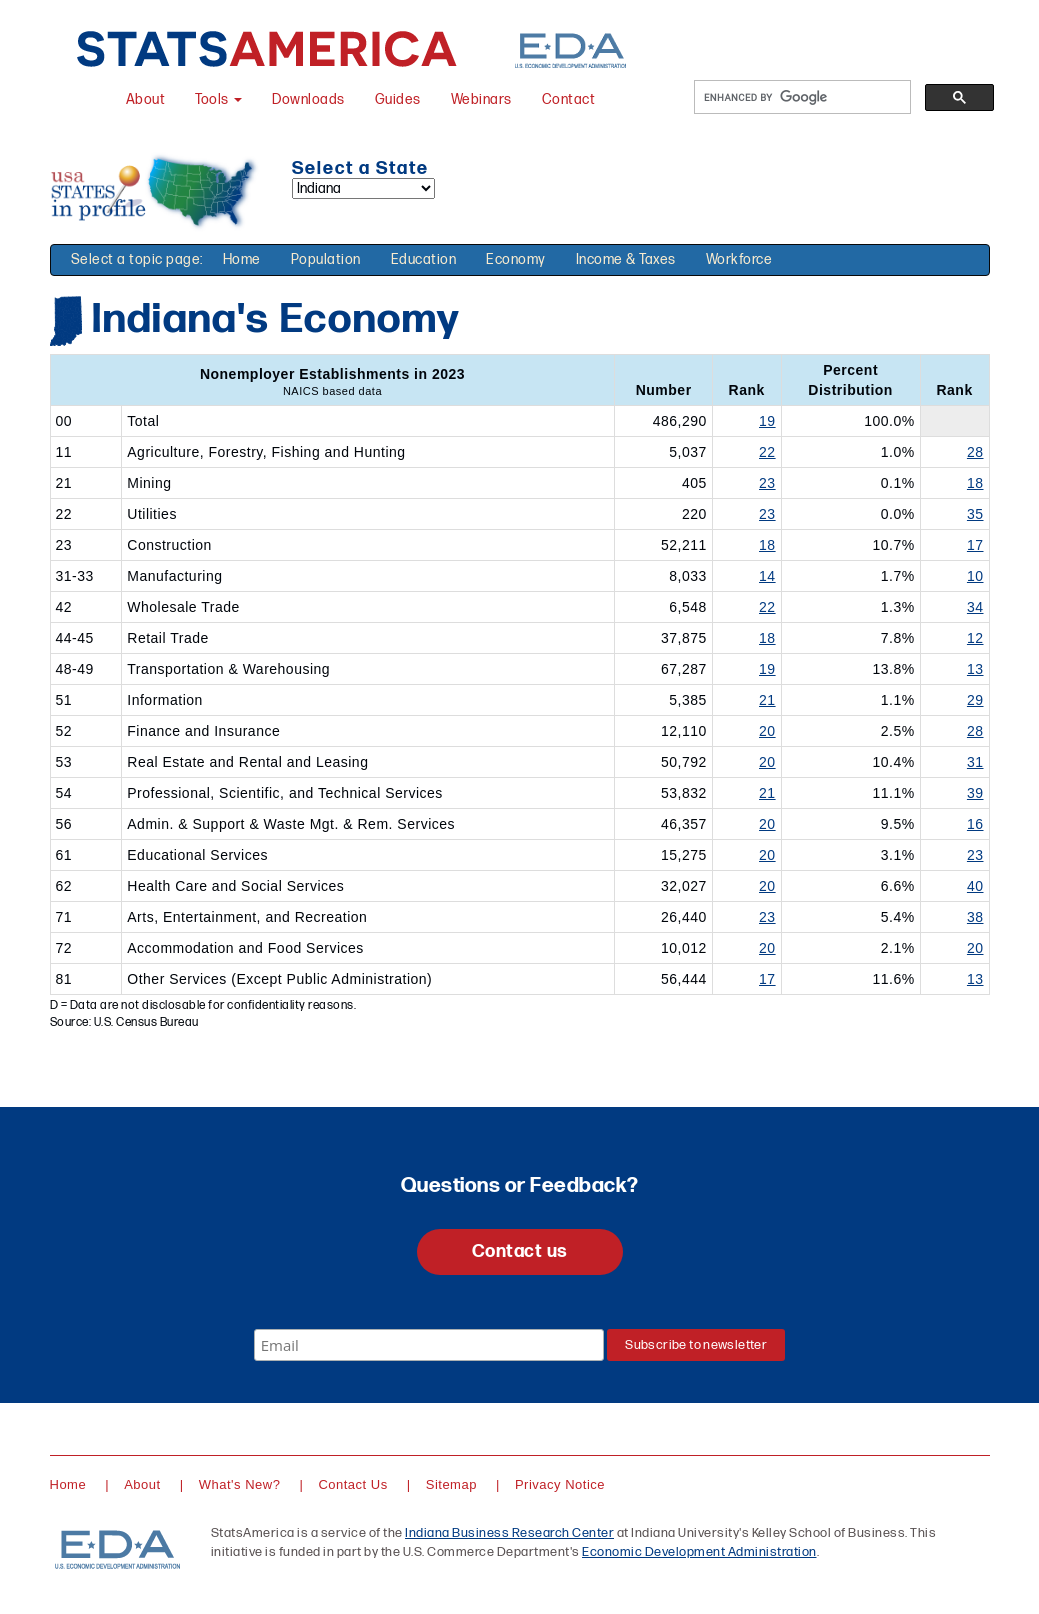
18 (975, 483)
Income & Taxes (626, 259)
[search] (800, 97)
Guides (398, 99)
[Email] (429, 1345)
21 (767, 700)
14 (767, 576)
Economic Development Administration (699, 1552)
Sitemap (451, 1484)
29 (975, 700)
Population (326, 259)
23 (767, 483)
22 (767, 452)
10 (975, 576)
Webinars (481, 99)
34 (975, 607)
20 (767, 731)
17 (975, 545)
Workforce (739, 259)
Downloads (308, 99)
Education (424, 259)
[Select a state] (363, 188)
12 (975, 638)
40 (975, 886)
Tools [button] (218, 99)
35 (975, 514)
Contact (569, 99)
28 (975, 452)
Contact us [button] (520, 1251)
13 (975, 669)
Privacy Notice (560, 1484)
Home (242, 259)
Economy (516, 259)
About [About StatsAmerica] (146, 99)
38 (975, 917)
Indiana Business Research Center (509, 1533)
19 (767, 421)
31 (975, 762)
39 (975, 793)
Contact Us (352, 1484)
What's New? (240, 1484)
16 (975, 824)
